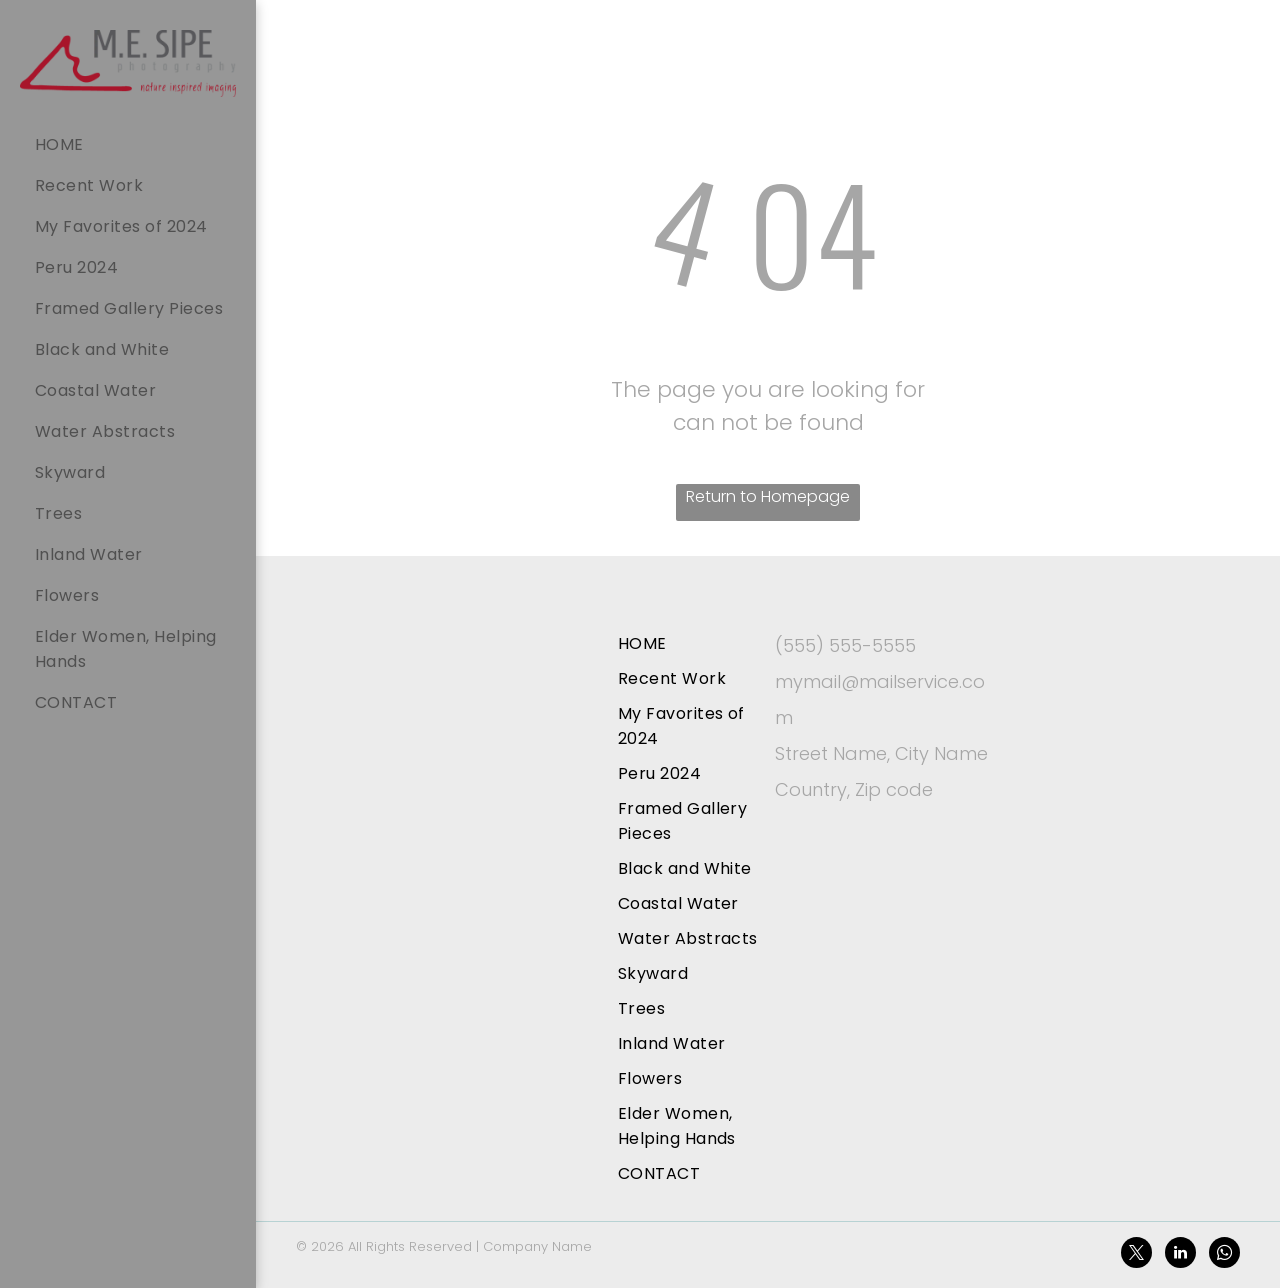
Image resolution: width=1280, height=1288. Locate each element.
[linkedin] (1180, 1255)
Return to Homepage (768, 496)
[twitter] (1136, 1255)
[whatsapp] (1224, 1255)
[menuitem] (138, 144)
